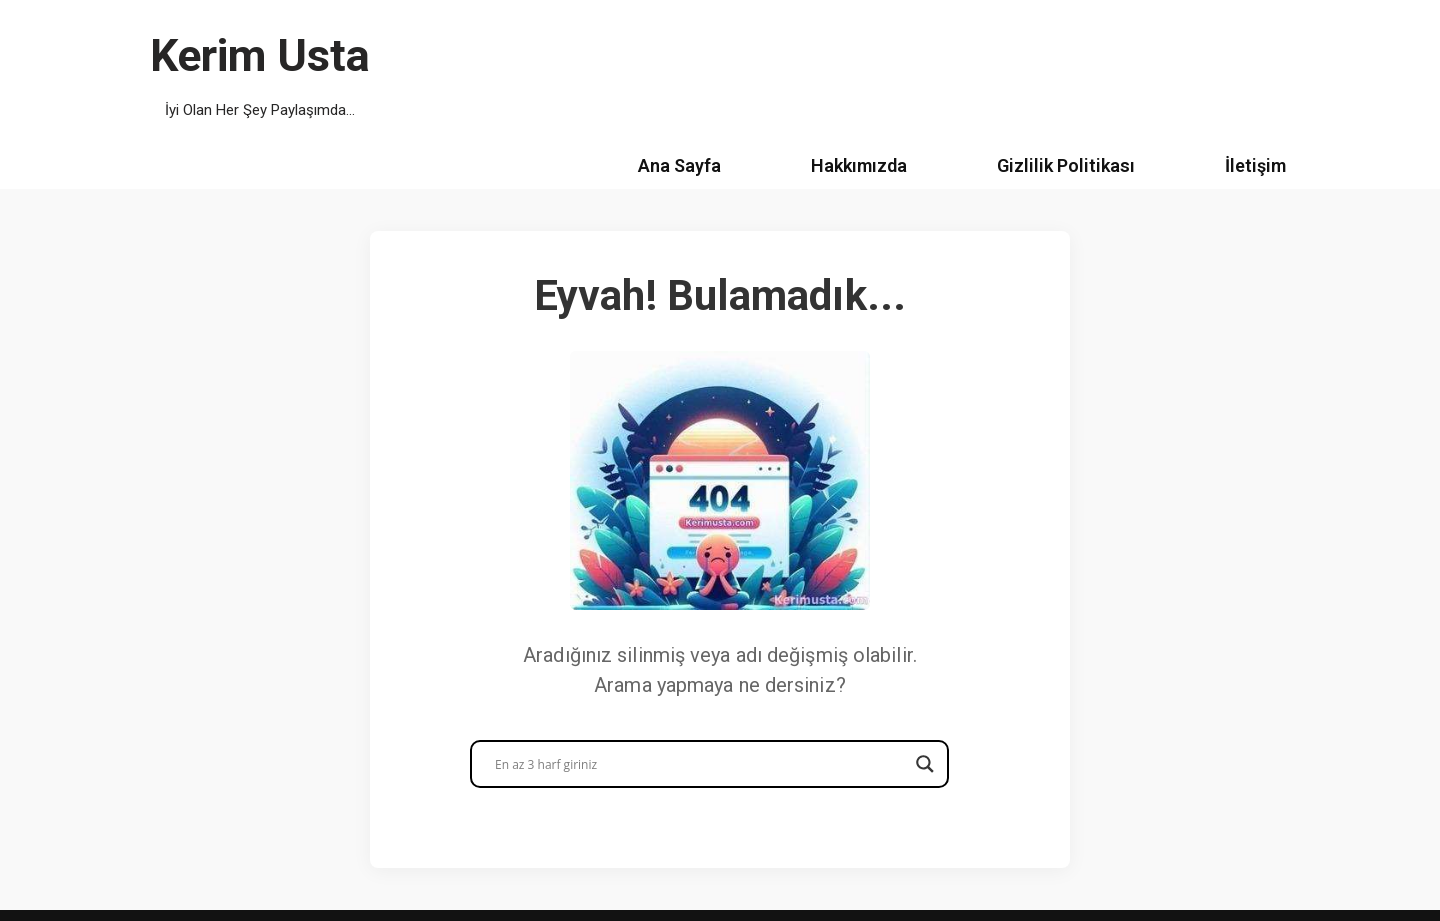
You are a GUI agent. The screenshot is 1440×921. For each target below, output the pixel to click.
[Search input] (700, 764)
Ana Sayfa (679, 165)
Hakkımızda (859, 165)
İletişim (1255, 165)
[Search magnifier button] (925, 764)
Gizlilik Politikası (1066, 165)
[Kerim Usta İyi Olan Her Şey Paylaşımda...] (260, 71)
